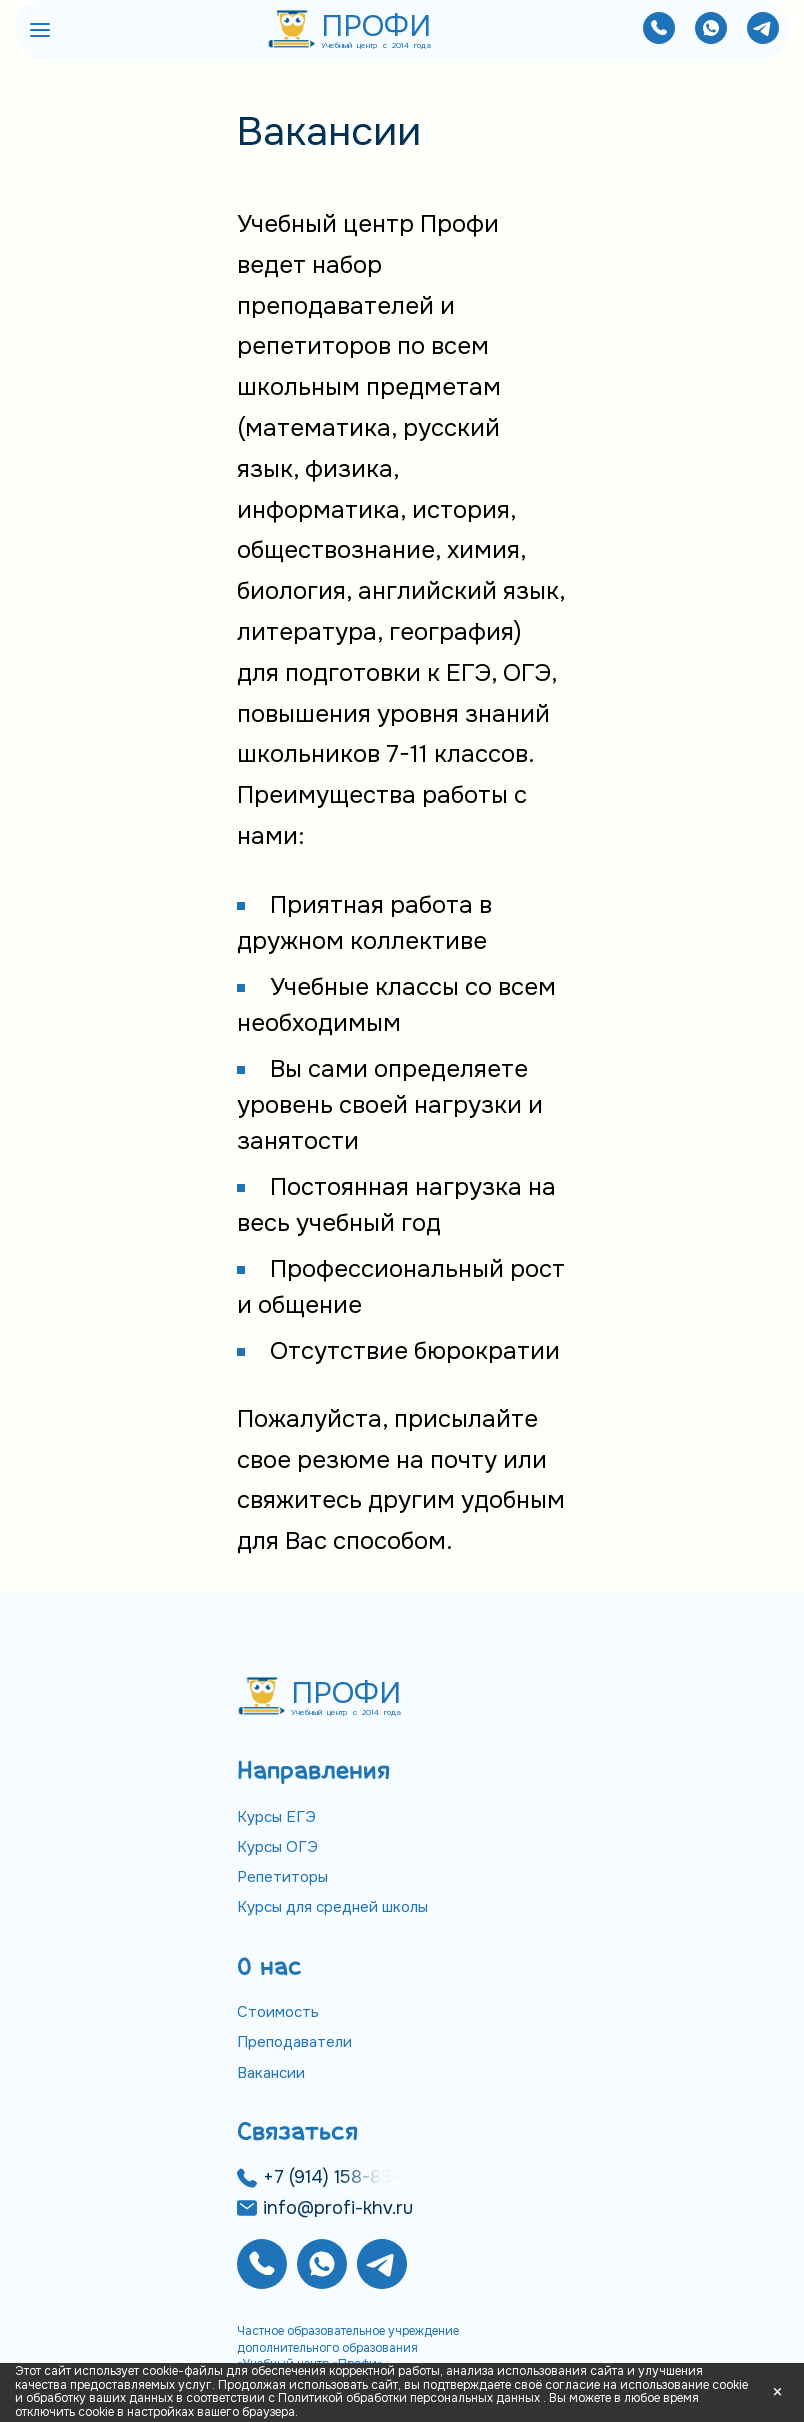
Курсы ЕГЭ (276, 1817)
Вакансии (271, 2073)
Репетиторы (282, 1877)
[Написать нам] (711, 30)
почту (463, 1460)
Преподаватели (294, 2042)
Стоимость (278, 2012)
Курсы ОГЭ (277, 1847)
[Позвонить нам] (659, 30)
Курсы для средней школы (332, 1907)
